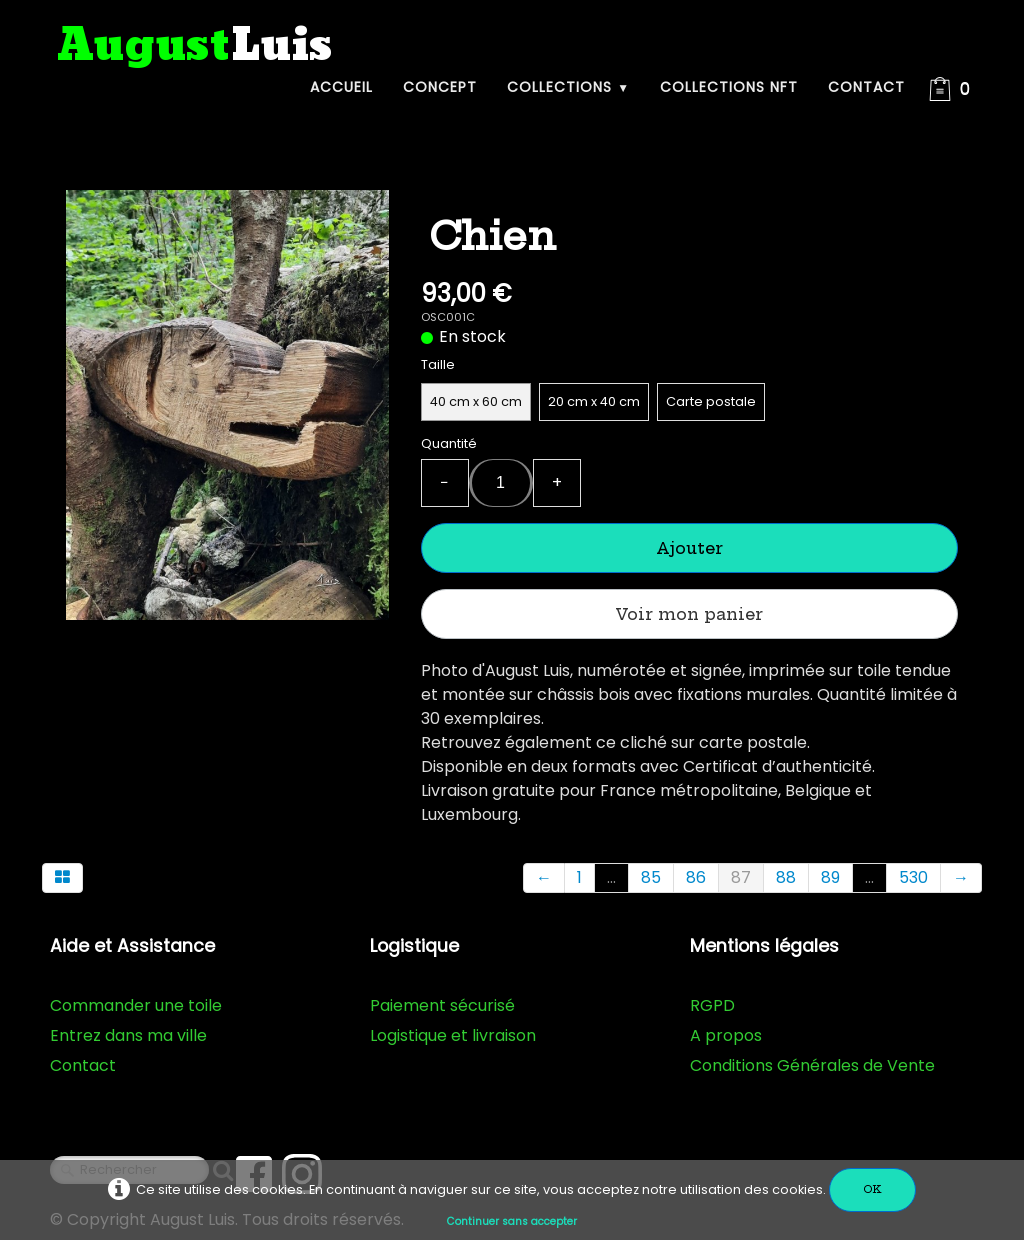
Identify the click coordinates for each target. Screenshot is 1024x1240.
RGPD (712, 1005)
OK (872, 1189)
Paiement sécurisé (442, 1005)
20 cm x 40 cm (594, 401)
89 (830, 877)
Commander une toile (136, 1005)
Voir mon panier (689, 614)
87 (741, 877)
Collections (568, 87)
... (611, 877)
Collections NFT (729, 87)
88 (786, 877)
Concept (440, 87)
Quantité (449, 443)
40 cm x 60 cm (476, 401)
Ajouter (689, 548)
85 (651, 877)
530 (913, 877)
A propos (726, 1035)
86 (696, 877)
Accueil (341, 87)
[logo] (195, 46)
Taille (438, 364)
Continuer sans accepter (512, 1221)
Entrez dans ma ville (128, 1035)
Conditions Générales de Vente (812, 1065)
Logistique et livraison (453, 1035)
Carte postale (711, 401)
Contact (866, 87)
